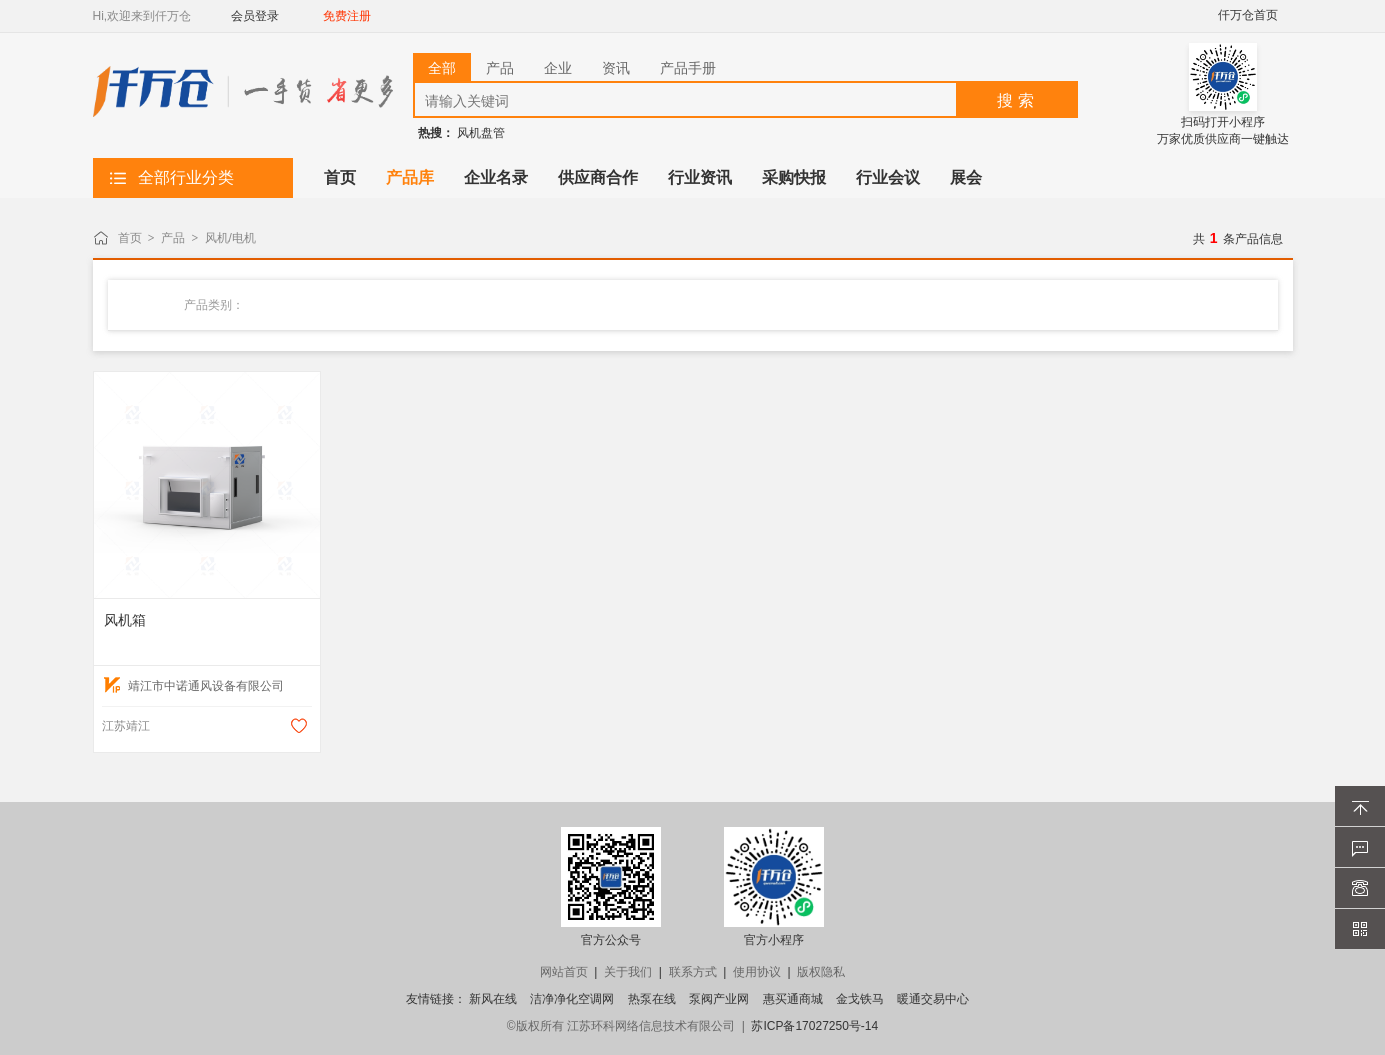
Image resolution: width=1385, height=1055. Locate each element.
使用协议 (757, 972)
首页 (130, 238)
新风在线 (493, 999)
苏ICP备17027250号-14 (814, 1026)
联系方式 (693, 972)
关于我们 (628, 972)
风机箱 (125, 620)
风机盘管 (481, 133)
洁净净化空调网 (572, 999)
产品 (173, 238)
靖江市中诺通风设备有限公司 (194, 686)
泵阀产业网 (719, 999)
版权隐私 (821, 972)
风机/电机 (230, 238)
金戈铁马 (860, 999)
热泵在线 (652, 999)
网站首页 (564, 972)
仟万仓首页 (1248, 15)
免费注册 (347, 16)
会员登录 (255, 16)
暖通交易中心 (933, 999)
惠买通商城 (793, 999)
